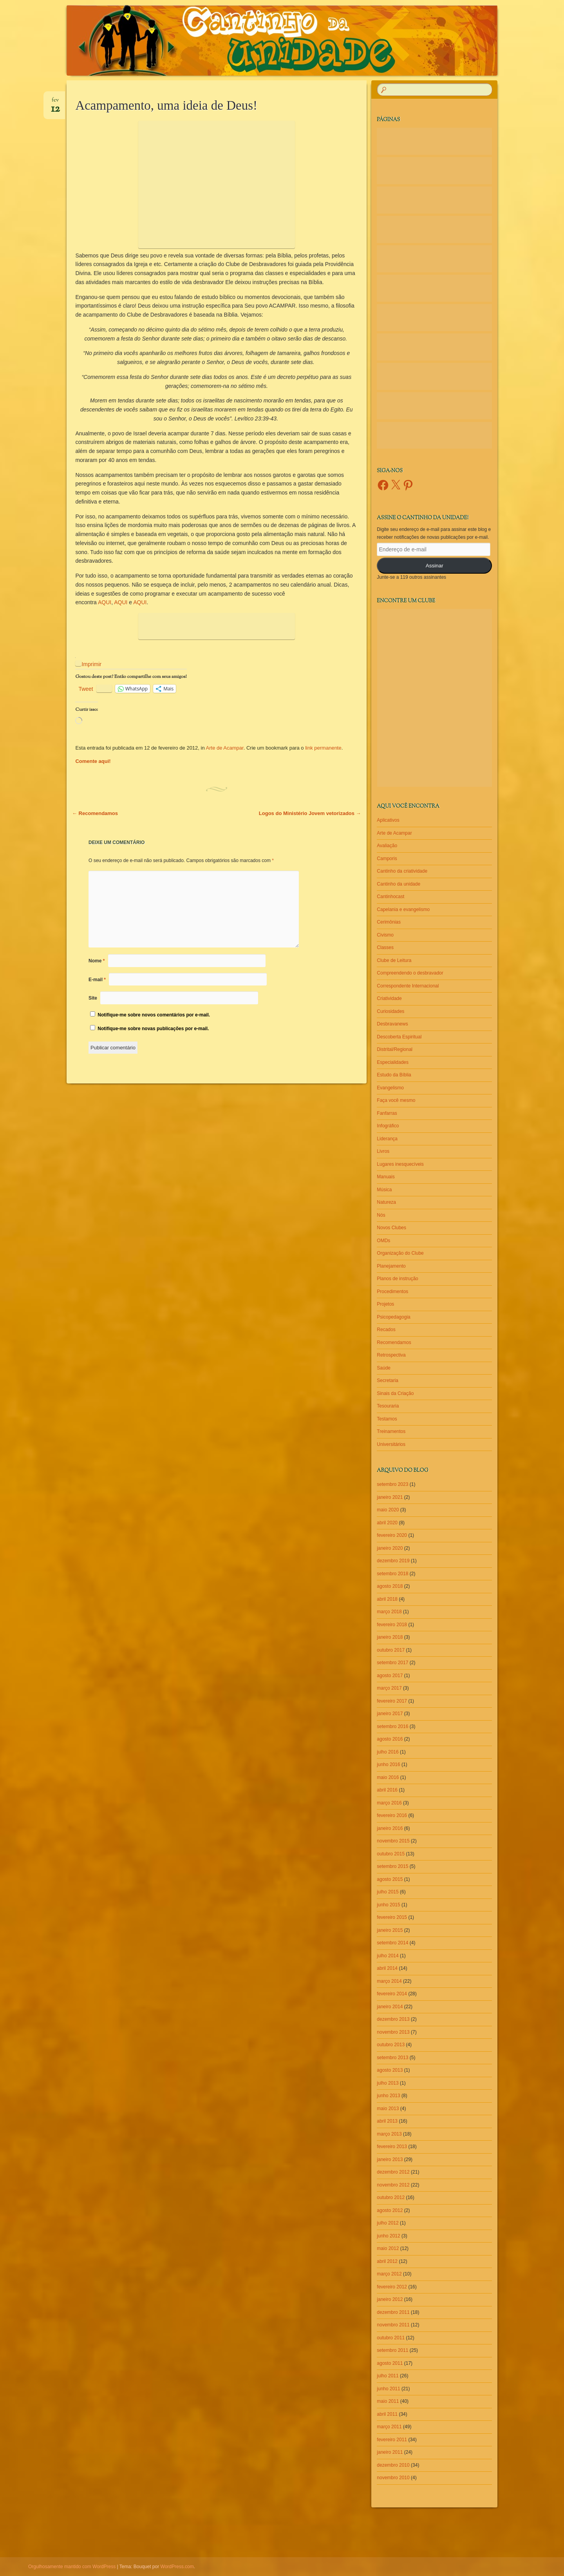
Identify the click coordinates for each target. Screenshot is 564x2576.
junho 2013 (388, 2095)
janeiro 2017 (390, 1713)
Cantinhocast (390, 896)
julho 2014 (387, 1955)
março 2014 (389, 1981)
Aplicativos (388, 820)
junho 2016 (388, 1764)
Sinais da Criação (395, 1393)
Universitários (391, 1444)
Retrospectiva (391, 1355)
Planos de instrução (397, 1278)
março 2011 (389, 2426)
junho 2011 (388, 2388)
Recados (386, 1329)
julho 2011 (387, 2376)
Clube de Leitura (394, 960)
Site (93, 998)
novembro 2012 (393, 2185)
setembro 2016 (392, 1726)
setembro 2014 (392, 1943)
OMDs (383, 1240)
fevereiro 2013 (392, 2146)
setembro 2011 (392, 2350)
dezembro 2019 (393, 1560)
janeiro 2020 (390, 1548)
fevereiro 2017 (392, 1701)
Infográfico (388, 1126)
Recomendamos (95, 813)
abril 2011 (387, 2414)
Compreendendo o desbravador (410, 973)
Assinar (434, 566)
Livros (383, 1151)
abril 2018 (387, 1599)
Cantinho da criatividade (402, 871)
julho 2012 (387, 2223)
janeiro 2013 (390, 2159)
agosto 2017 (390, 1675)
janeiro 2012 (390, 2299)
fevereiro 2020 (392, 1535)
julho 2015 (387, 1892)
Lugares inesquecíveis (400, 1164)
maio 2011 (388, 2401)
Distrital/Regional (394, 1049)
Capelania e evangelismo (403, 909)
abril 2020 (387, 1522)
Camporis (387, 858)
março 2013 (389, 2134)
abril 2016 (387, 1790)
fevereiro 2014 (392, 1993)
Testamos (387, 1419)
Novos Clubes (391, 1227)
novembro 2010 (393, 2477)
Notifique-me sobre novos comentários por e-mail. (154, 1015)
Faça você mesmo (396, 1100)
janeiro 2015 (390, 1930)
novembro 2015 (393, 1841)
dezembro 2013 (393, 2019)
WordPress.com (177, 2566)
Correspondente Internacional (408, 986)
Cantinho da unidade (398, 884)
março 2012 (389, 2274)
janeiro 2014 (390, 2006)
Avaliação (387, 845)
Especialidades (393, 1062)
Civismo (385, 935)
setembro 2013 (392, 2057)
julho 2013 (387, 2083)
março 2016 (389, 1803)
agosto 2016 (390, 1739)
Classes (385, 947)
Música (384, 1189)
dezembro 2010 (393, 2465)
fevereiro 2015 (392, 1917)
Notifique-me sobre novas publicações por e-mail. (153, 1028)
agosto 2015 (390, 1879)
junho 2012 (388, 2236)
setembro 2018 (392, 1573)
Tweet (85, 689)
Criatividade (389, 998)
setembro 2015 (392, 1866)
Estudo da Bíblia (394, 1075)
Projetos (385, 1304)
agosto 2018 (390, 1586)
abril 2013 (387, 2121)
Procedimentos (392, 1291)
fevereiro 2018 (392, 1624)
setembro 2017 (392, 1662)
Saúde (383, 1368)
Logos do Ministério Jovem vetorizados (310, 813)
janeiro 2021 (390, 1497)
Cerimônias (389, 922)
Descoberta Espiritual (399, 1037)
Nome (97, 961)
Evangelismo (390, 1088)
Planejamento (391, 1266)
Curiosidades (390, 1011)
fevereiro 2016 (392, 1815)
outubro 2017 (391, 1650)
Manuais (385, 1176)
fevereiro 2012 (392, 2287)
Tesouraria (388, 1406)
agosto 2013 (390, 2070)
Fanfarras (387, 1113)
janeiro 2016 (390, 1828)
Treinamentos (391, 1431)
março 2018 (389, 1611)
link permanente (323, 748)
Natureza (386, 1202)
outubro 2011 (391, 2338)
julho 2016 (387, 1752)
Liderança (387, 1138)
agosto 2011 (390, 2363)
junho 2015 (388, 1905)
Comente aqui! (92, 761)
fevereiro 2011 (392, 2439)
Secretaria (387, 1380)
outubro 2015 (391, 1854)
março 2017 (389, 1688)
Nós (381, 1215)
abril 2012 (387, 2261)
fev (55, 102)
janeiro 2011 (390, 2452)
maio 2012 (388, 2248)
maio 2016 (388, 1777)
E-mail (97, 979)
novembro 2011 (393, 2325)
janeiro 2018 (390, 1637)
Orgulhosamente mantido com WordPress (72, 2566)
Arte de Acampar (225, 748)
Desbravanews (392, 1024)
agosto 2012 (390, 2210)
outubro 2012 (391, 2197)
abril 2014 (387, 1968)
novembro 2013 (393, 2032)
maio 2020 (388, 1510)
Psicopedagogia (393, 1317)
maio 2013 (388, 2108)
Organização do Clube (400, 1253)
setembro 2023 (392, 1484)
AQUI (104, 602)
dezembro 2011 (393, 2312)
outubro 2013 (391, 2044)
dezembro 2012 (393, 2172)
